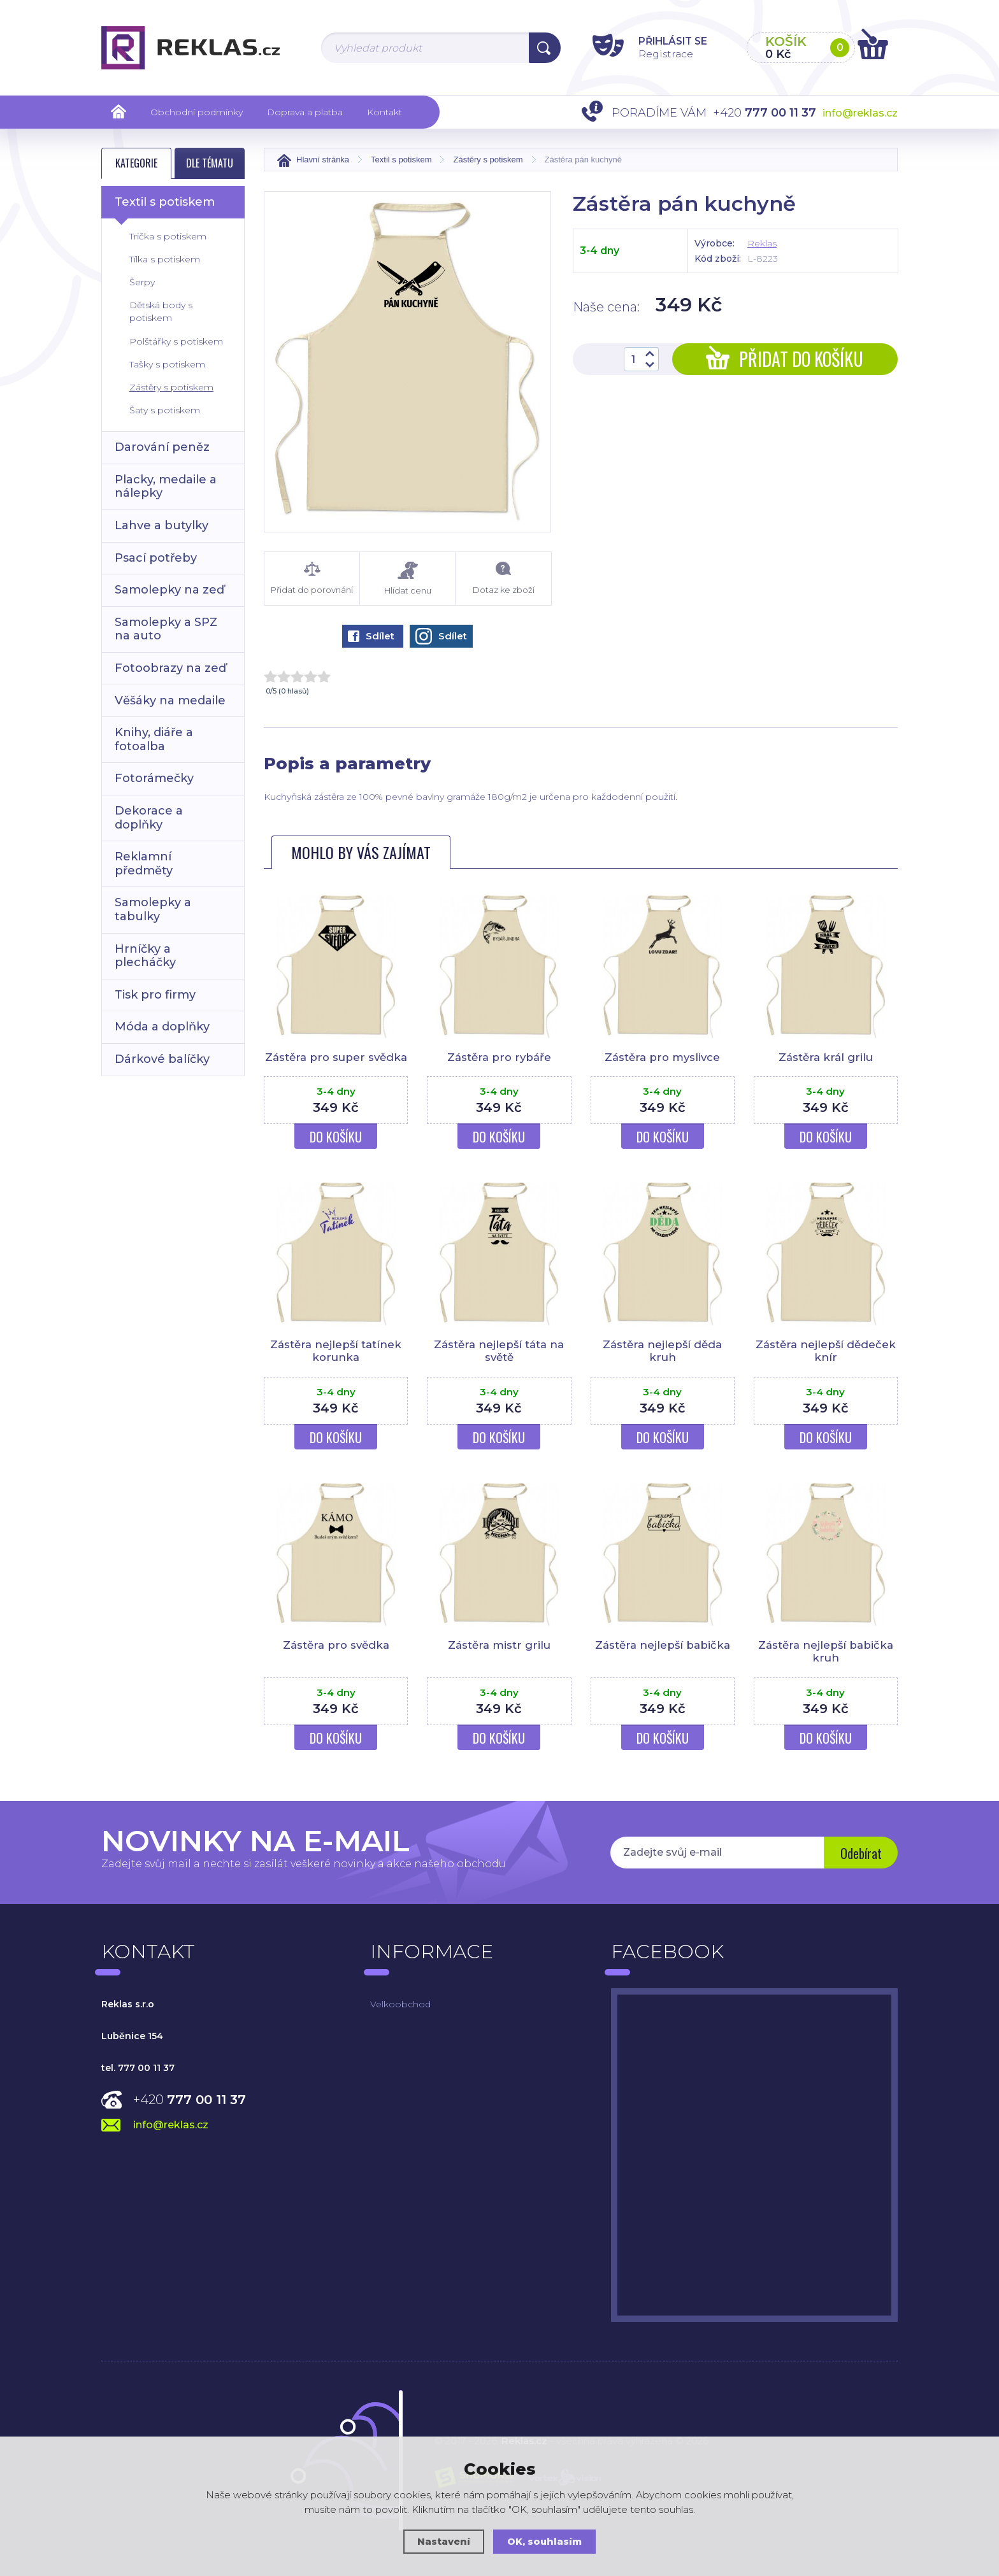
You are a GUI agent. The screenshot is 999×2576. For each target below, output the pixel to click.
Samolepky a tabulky (153, 909)
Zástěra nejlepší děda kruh (662, 1350)
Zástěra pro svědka (335, 1645)
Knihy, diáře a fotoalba (154, 739)
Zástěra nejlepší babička (662, 1645)
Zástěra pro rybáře (499, 1057)
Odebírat (859, 1853)
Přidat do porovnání (312, 578)
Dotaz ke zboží (503, 578)
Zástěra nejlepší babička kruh (825, 1651)
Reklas (762, 243)
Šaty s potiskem (164, 410)
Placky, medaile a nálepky (166, 487)
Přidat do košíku (784, 359)
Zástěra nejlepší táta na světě (499, 1350)
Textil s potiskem (165, 202)
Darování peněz (162, 447)
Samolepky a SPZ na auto (166, 629)
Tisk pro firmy (155, 995)
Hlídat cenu (407, 578)
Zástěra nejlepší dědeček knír (825, 1350)
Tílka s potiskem (164, 259)
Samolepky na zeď (169, 590)
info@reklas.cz (860, 113)
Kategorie (136, 163)
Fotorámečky (154, 778)
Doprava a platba (305, 112)
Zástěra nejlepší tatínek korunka (336, 1350)
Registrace (659, 53)
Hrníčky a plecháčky (145, 956)
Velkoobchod (400, 2004)
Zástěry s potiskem (171, 387)
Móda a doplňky (162, 1027)
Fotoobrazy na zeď (170, 668)
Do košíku (336, 1136)
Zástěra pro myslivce (662, 1057)
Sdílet (371, 636)
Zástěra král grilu (826, 1057)
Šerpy (142, 282)
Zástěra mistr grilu (499, 1645)
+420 (189, 2099)
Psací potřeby (156, 558)
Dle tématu (209, 163)
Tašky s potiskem (167, 364)
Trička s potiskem (167, 236)
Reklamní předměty (144, 864)
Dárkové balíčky (162, 1059)
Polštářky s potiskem (176, 341)
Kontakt (384, 112)
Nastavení (443, 2541)
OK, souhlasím (544, 2541)
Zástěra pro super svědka (335, 1057)
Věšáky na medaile (170, 701)
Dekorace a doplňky (149, 818)
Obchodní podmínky (196, 112)
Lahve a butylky (161, 525)
